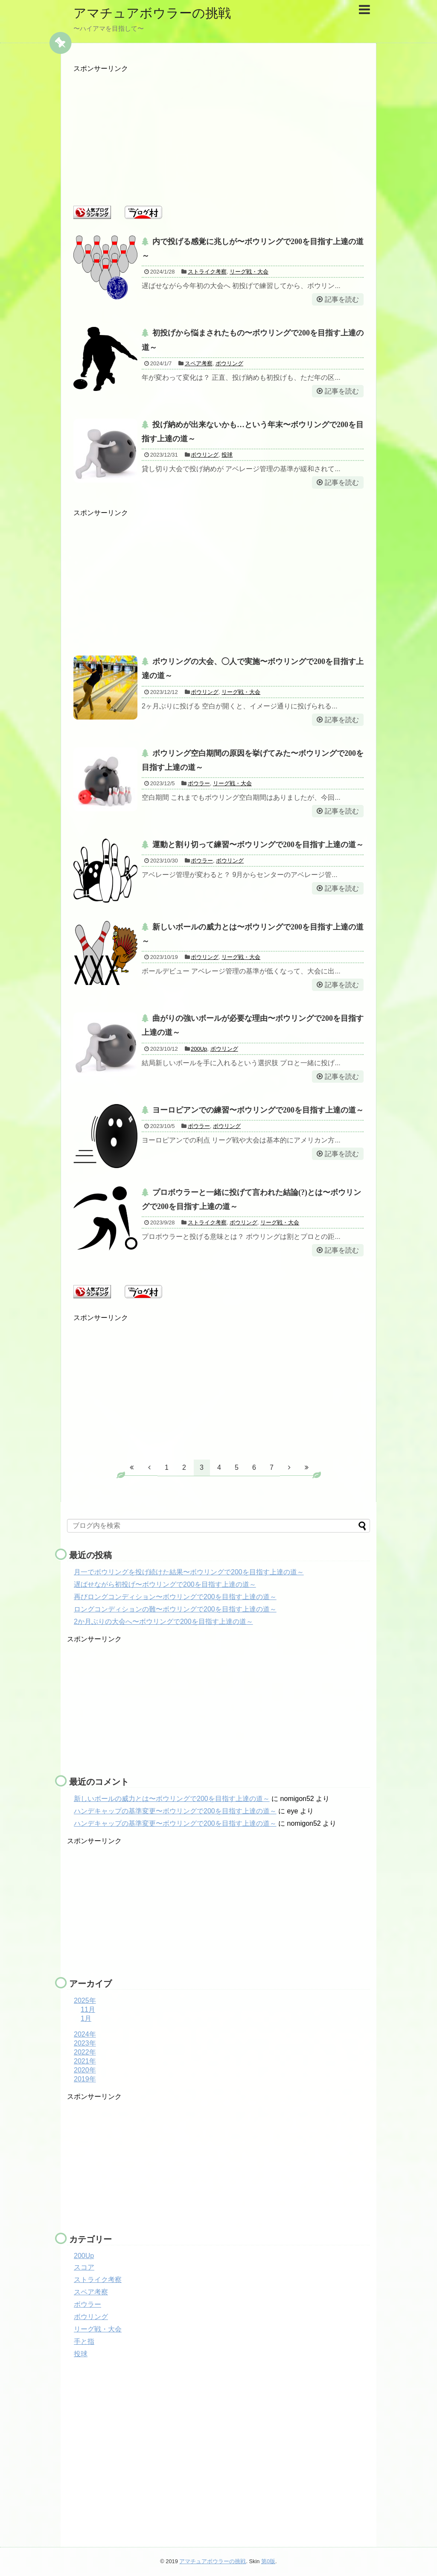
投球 (227, 455)
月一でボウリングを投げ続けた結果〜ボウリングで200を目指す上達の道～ (189, 1572)
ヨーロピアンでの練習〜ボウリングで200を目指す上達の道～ (258, 1110)
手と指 (84, 2341)
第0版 (268, 2561)
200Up (199, 1049)
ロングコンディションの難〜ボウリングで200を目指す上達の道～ (175, 1609)
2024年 (85, 2034)
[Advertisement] (218, 133)
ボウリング (229, 363)
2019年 (85, 2079)
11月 (88, 2009)
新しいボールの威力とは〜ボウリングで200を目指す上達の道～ (172, 1798)
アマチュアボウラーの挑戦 (152, 13)
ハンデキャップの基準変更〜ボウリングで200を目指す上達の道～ (175, 1811)
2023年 (85, 2043)
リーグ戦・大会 (249, 271)
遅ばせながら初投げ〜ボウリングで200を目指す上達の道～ (165, 1584)
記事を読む (342, 299)
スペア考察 (199, 363)
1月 (86, 2018)
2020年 (85, 2070)
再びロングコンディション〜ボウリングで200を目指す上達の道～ (175, 1596)
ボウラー (199, 783)
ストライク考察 (207, 271)
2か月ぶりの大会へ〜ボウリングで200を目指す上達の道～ (163, 1621)
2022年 (85, 2052)
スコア (84, 2267)
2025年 (85, 2000)
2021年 (85, 2061)
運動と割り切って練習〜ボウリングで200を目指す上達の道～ (258, 844)
